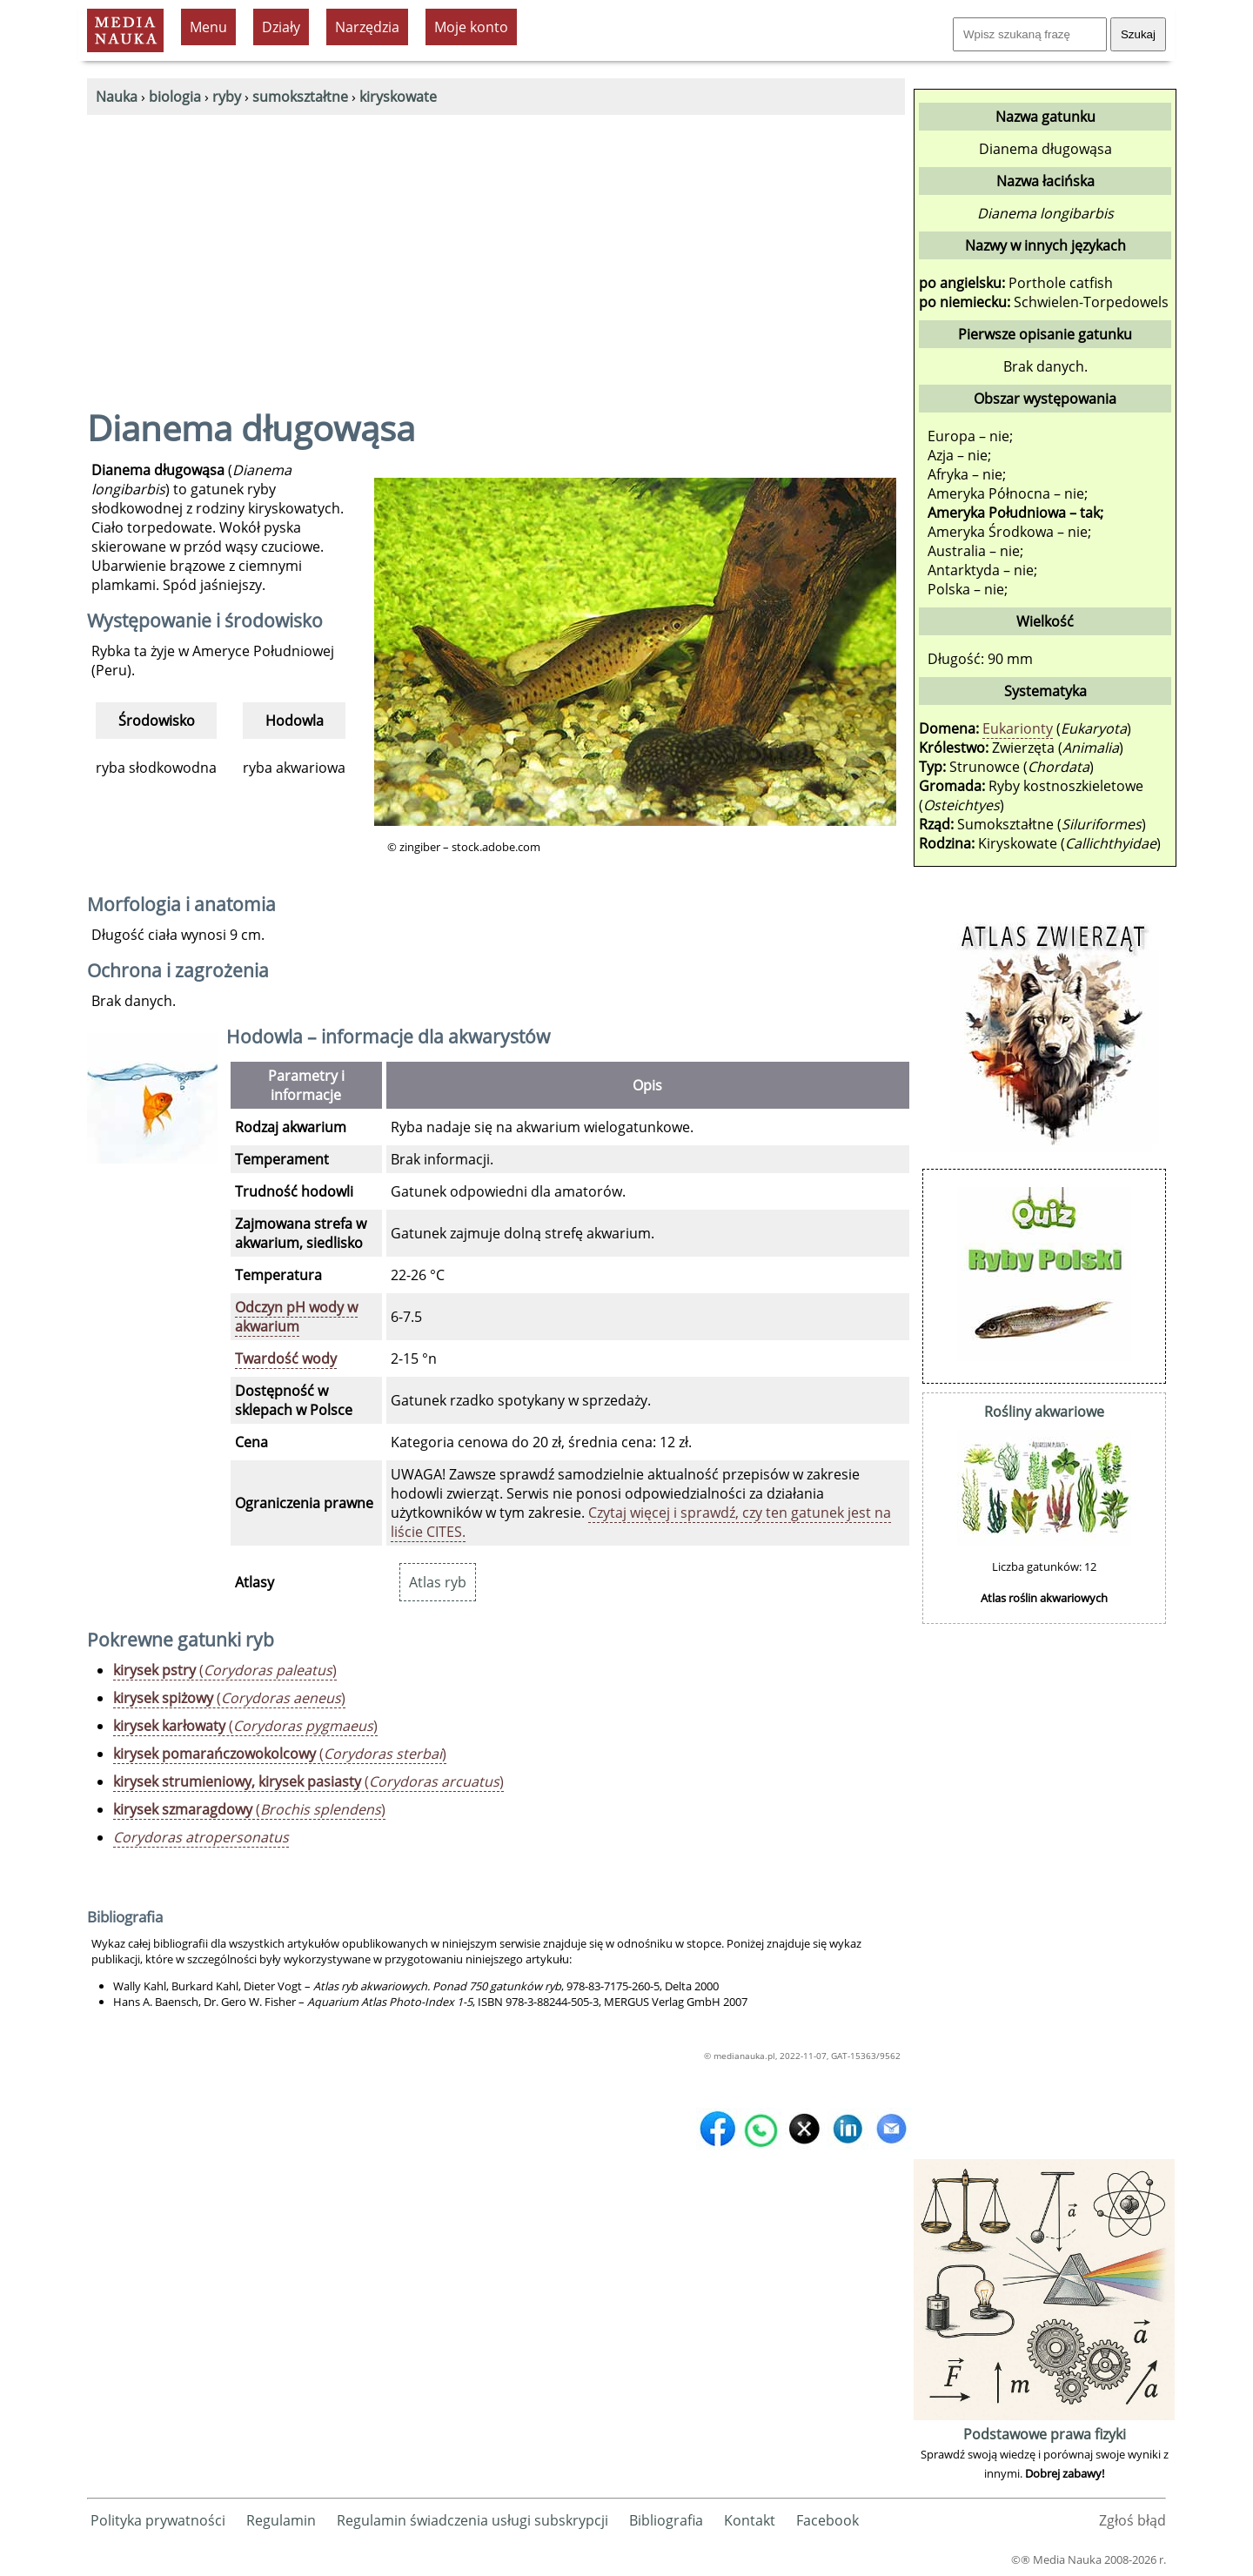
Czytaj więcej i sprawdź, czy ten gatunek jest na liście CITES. (641, 1522)
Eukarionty (1017, 728)
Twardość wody (286, 1358)
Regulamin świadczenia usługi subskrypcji (472, 2520)
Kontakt (749, 2520)
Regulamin (281, 2520)
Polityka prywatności (157, 2520)
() (225, 1670)
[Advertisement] (496, 245)
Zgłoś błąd (1132, 2520)
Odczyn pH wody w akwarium (296, 1317)
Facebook (827, 2520)
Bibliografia (666, 2520)
